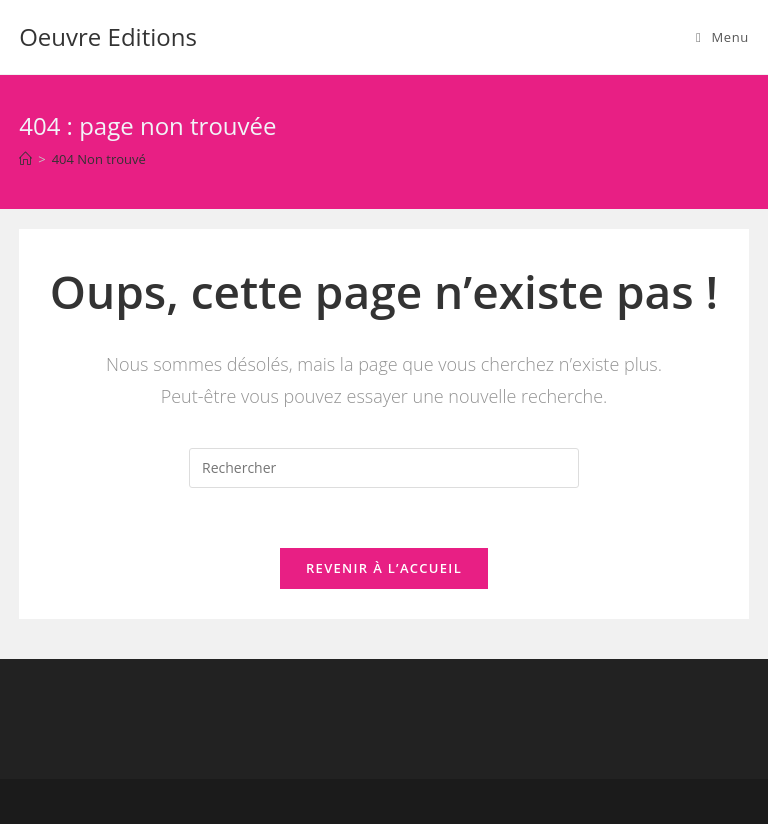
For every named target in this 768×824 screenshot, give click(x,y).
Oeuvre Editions (108, 36)
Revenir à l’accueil (384, 568)
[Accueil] (25, 159)
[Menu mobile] (722, 37)
